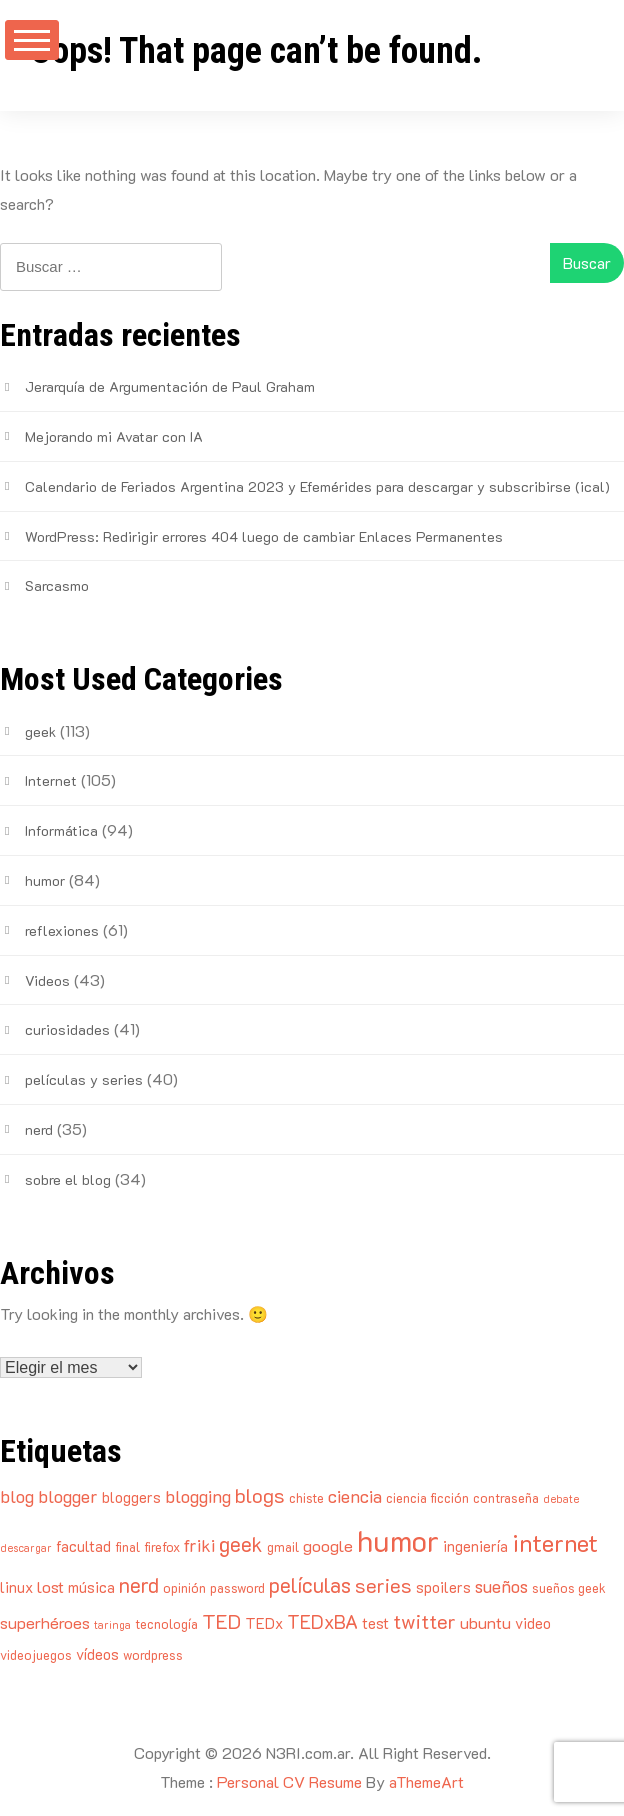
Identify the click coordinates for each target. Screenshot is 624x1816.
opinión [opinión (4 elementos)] (184, 1587)
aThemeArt (426, 1781)
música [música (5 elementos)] (91, 1587)
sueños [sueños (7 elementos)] (501, 1586)
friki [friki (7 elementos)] (199, 1545)
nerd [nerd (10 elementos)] (139, 1584)
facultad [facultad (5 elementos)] (83, 1546)
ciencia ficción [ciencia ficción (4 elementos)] (427, 1497)
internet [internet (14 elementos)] (555, 1542)
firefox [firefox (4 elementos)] (162, 1546)
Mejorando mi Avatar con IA (114, 436)
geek (40, 731)
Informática (61, 830)
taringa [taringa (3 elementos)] (112, 1625)
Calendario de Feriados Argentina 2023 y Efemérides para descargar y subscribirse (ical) (317, 486)
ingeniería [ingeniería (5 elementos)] (475, 1546)
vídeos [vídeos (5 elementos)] (97, 1654)
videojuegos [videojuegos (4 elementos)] (36, 1654)
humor (45, 880)
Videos (47, 980)
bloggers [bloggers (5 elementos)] (131, 1497)
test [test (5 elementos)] (375, 1623)
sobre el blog (68, 1179)
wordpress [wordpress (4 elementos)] (153, 1654)
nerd (39, 1129)
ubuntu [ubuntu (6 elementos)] (485, 1622)
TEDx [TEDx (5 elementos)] (264, 1623)
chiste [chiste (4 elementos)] (306, 1497)
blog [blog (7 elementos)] (17, 1496)
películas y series (84, 1079)
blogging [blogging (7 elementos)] (198, 1496)
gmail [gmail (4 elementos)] (283, 1546)
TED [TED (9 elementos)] (221, 1621)
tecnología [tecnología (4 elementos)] (166, 1623)
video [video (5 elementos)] (533, 1623)
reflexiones (62, 930)
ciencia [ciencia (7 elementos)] (355, 1496)
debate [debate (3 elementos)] (561, 1499)
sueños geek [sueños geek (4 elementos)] (569, 1587)
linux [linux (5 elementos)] (16, 1587)
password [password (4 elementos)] (237, 1587)
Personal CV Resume (289, 1781)
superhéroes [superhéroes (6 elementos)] (45, 1622)
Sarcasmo (57, 585)
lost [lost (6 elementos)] (50, 1586)
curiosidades (67, 1029)
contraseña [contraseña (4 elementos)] (506, 1497)
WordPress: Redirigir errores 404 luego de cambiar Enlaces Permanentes (264, 536)
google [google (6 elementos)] (328, 1545)
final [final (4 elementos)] (127, 1546)
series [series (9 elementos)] (383, 1585)
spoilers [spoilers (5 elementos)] (443, 1587)
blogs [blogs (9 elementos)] (260, 1495)
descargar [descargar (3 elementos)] (26, 1548)
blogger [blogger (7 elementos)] (68, 1496)
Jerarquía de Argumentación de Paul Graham (170, 386)
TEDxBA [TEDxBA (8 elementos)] (322, 1621)
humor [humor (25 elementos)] (398, 1540)
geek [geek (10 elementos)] (241, 1543)
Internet (51, 780)
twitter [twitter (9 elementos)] (424, 1621)
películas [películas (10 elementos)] (310, 1584)
